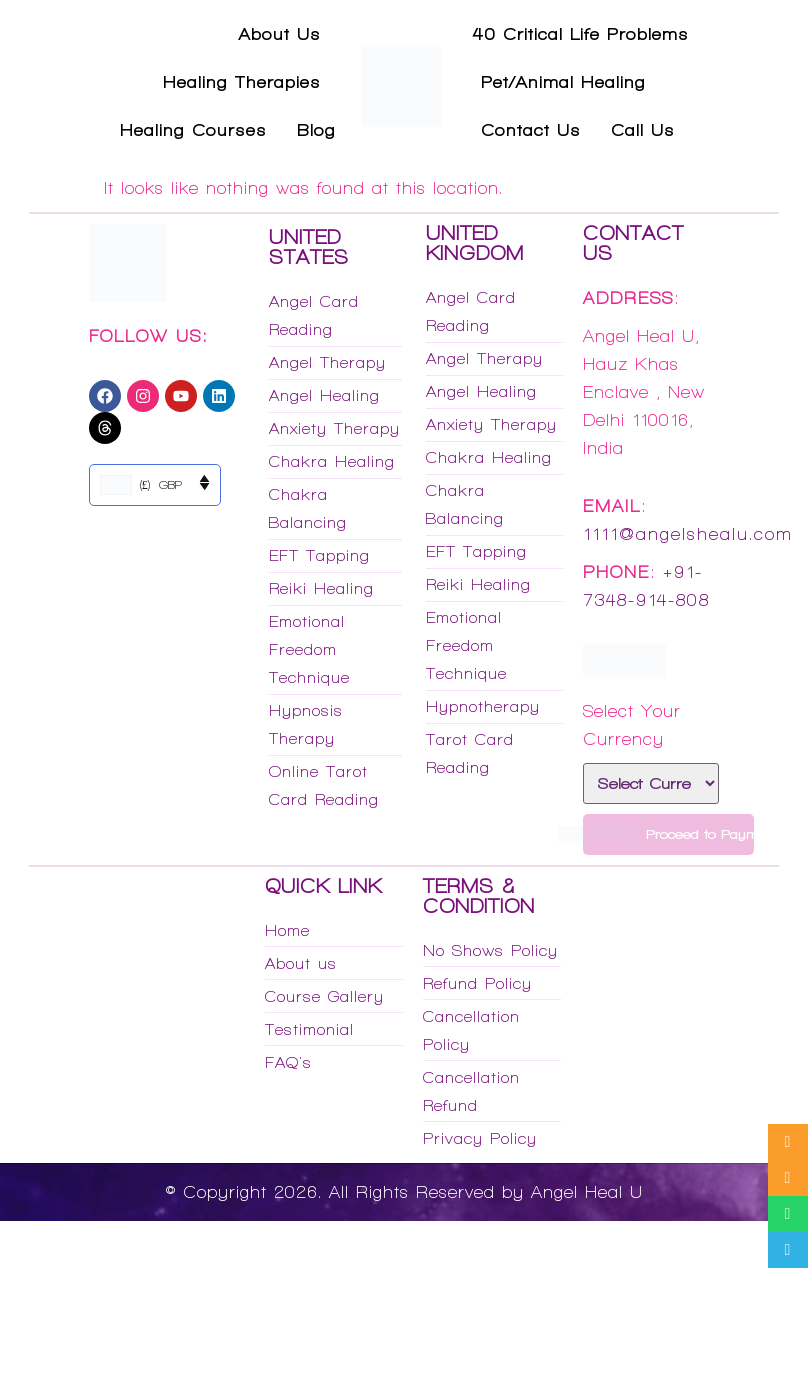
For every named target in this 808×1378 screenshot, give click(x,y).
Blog (316, 130)
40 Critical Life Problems (581, 34)
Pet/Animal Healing (563, 82)
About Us (280, 34)
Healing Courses (193, 130)
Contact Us (531, 130)
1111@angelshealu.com (688, 534)
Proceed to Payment (668, 834)
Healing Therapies (242, 82)
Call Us (643, 130)
